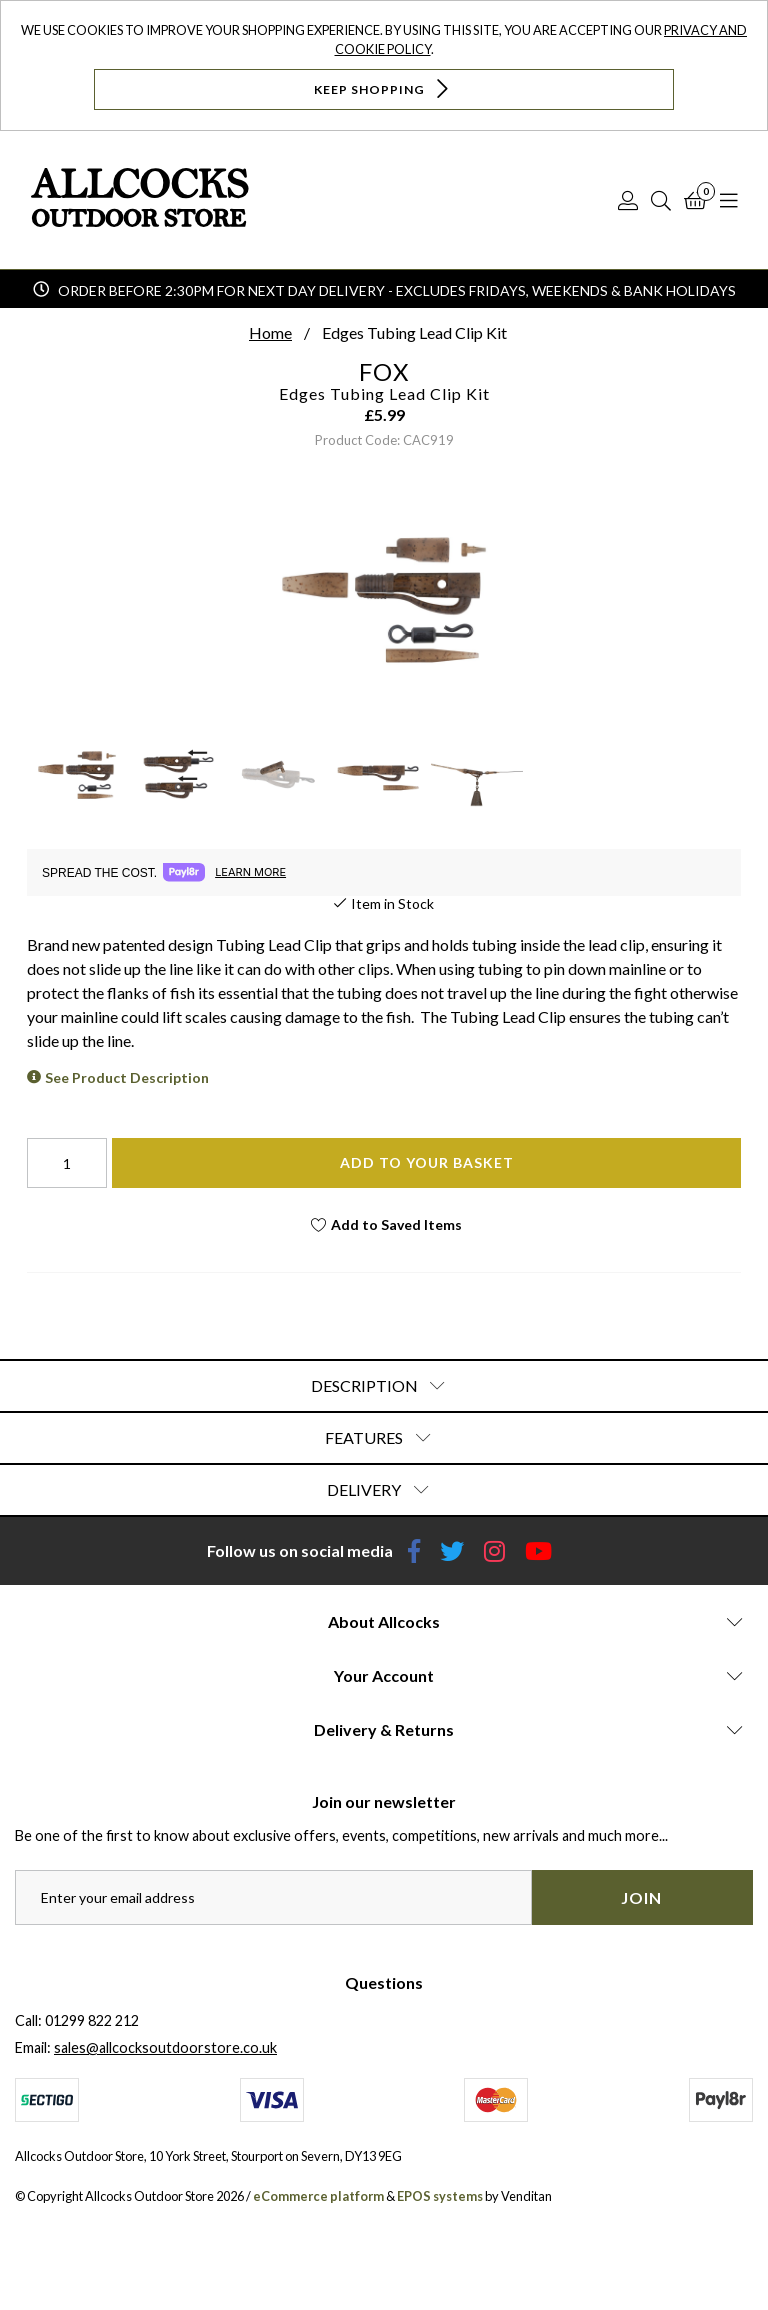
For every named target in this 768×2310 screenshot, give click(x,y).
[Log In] (628, 200)
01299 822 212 (92, 2020)
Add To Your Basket (427, 1162)
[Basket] (695, 200)
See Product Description (127, 1077)
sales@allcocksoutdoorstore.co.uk (165, 2047)
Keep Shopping (383, 88)
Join (641, 1897)
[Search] (661, 200)
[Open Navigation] (729, 200)
